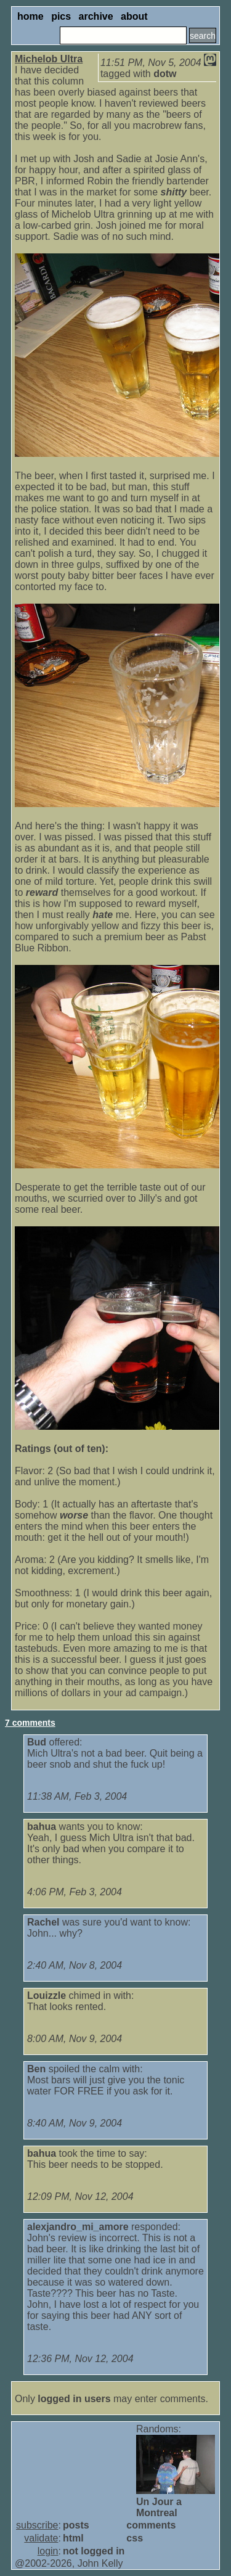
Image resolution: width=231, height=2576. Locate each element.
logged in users (74, 2398)
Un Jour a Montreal (159, 2507)
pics (61, 16)
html (73, 2538)
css (134, 2538)
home (30, 16)
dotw (164, 73)
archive (96, 16)
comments (151, 2525)
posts (76, 2525)
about (134, 16)
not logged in (93, 2551)
